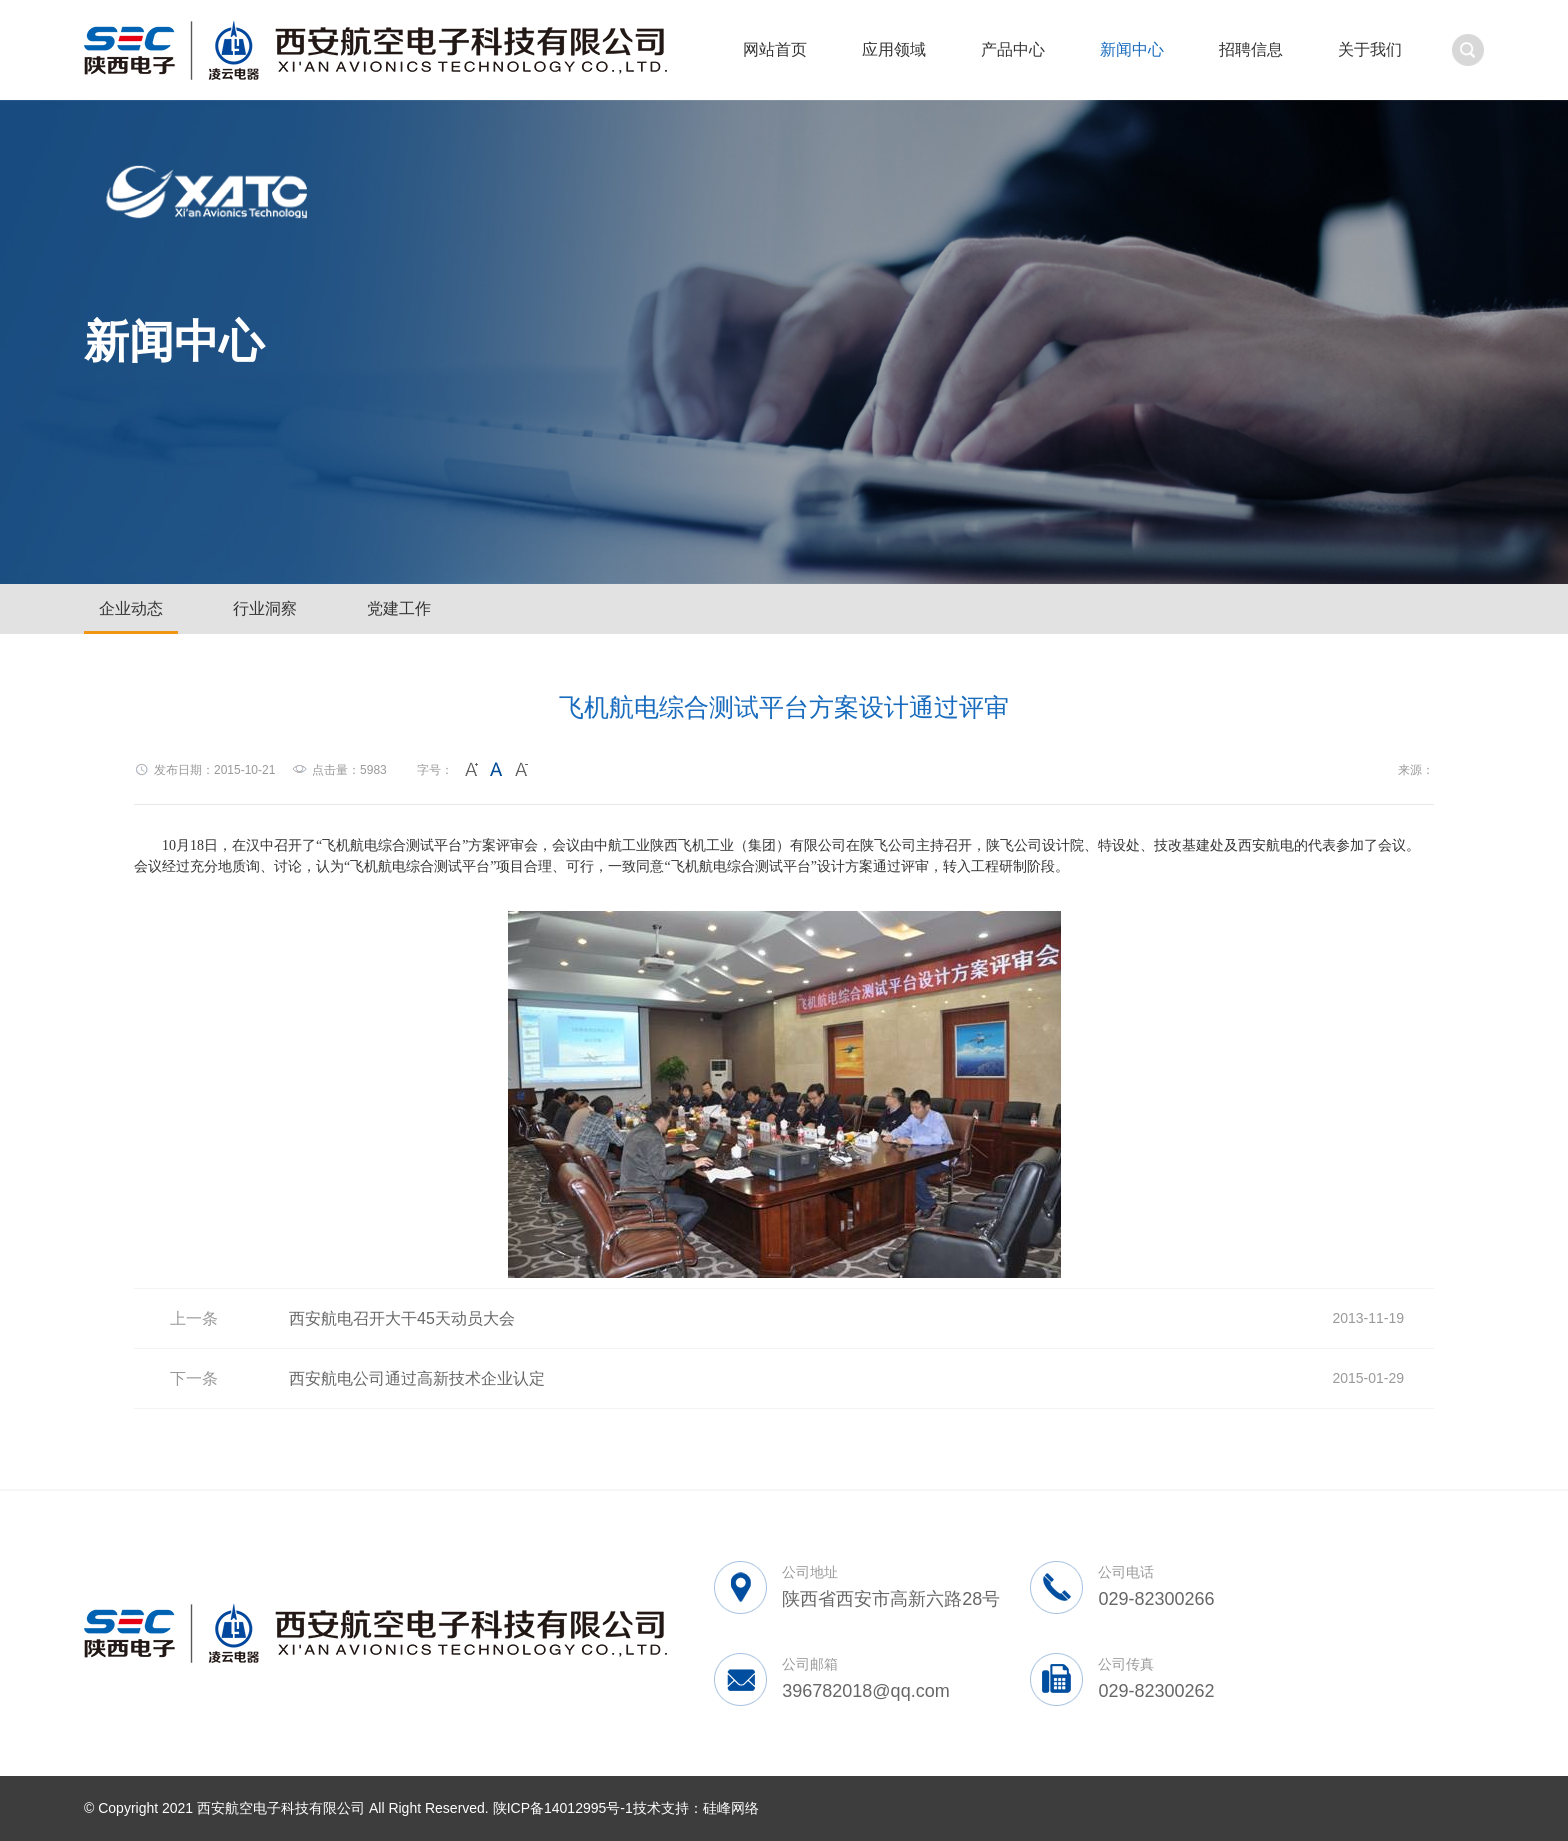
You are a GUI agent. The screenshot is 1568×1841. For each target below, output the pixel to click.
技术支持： (668, 1808)
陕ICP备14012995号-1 (563, 1808)
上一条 (194, 1318)
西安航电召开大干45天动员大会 (402, 1318)
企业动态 (131, 608)
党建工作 (399, 608)
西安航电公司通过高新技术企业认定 (417, 1378)
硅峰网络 (731, 1808)
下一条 (194, 1378)
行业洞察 (265, 608)
